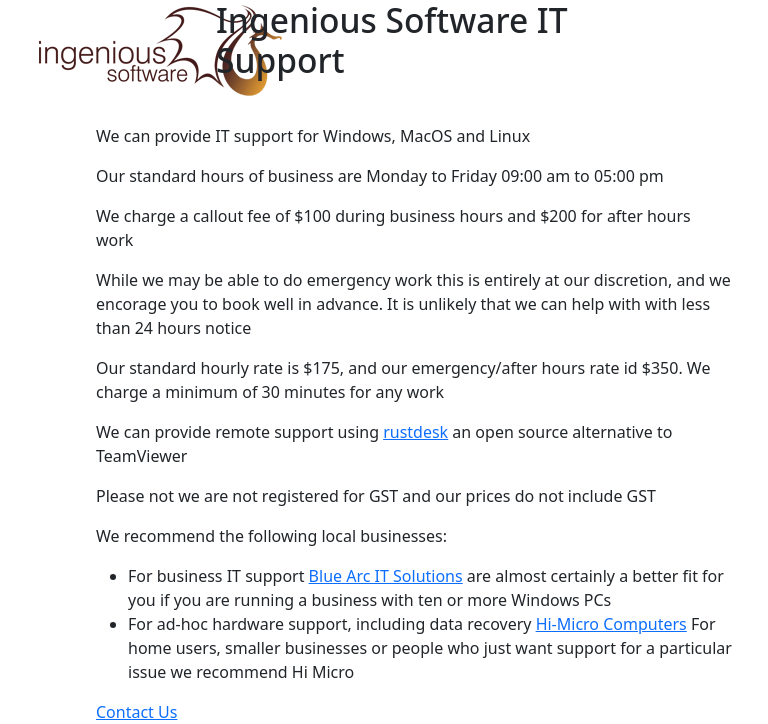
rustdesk (415, 432)
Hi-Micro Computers (611, 624)
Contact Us (136, 712)
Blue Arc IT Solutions (386, 576)
